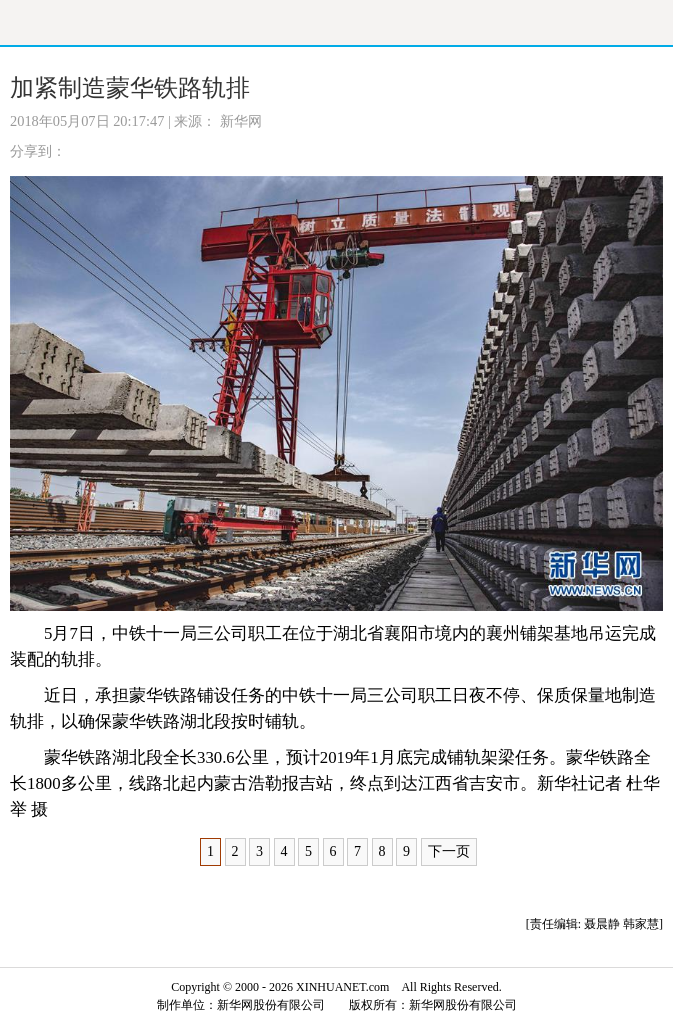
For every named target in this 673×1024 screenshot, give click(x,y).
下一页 (449, 851)
